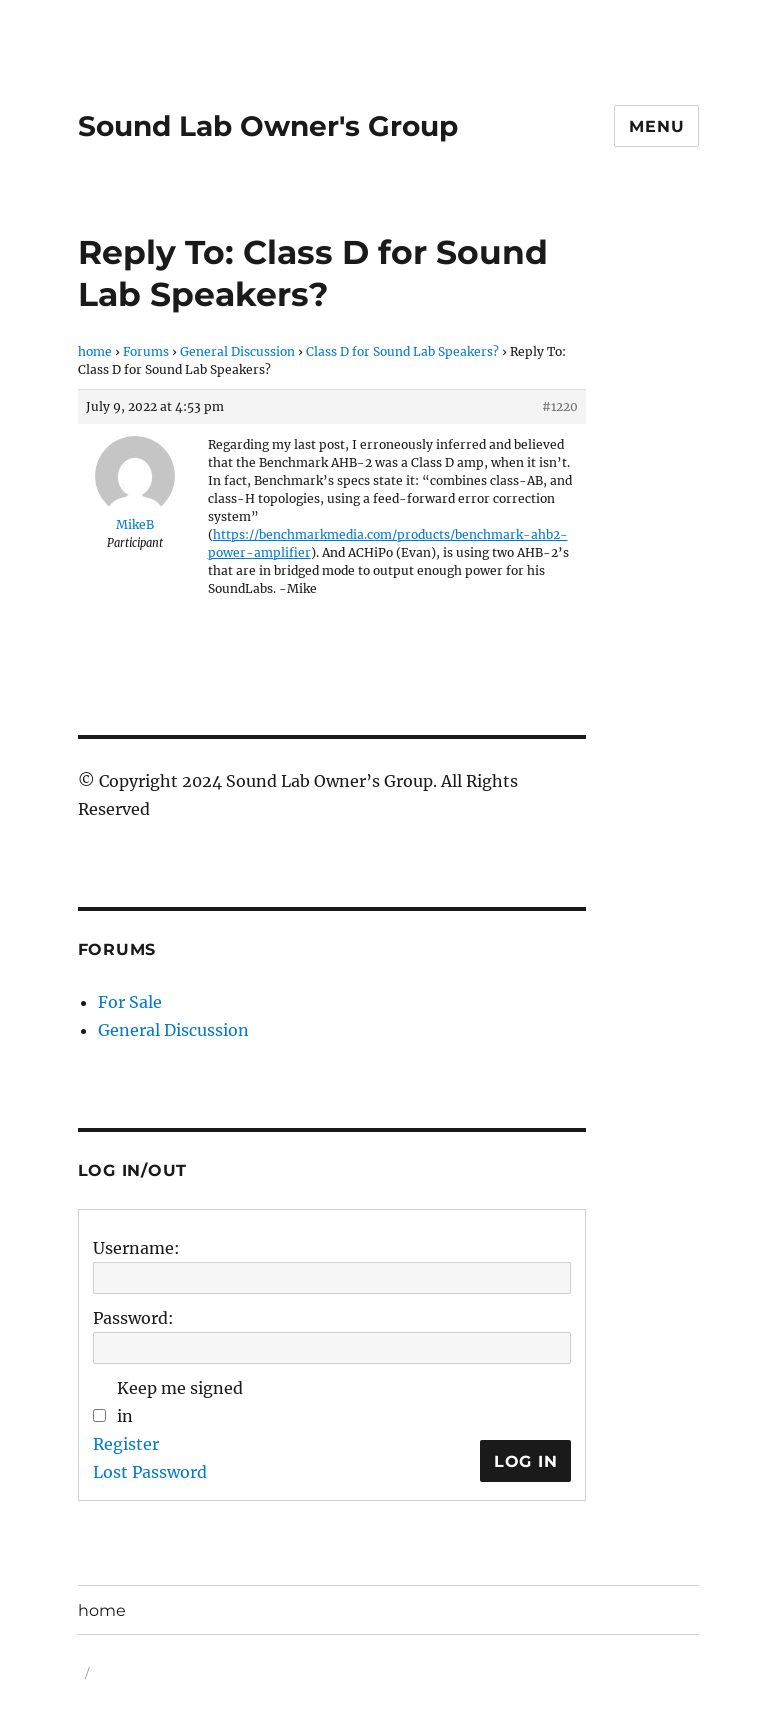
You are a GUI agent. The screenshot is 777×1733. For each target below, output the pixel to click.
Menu (656, 126)
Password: (133, 1318)
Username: (136, 1248)
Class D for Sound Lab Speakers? (402, 351)
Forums (146, 351)
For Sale (130, 1002)
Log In (526, 1461)
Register (126, 1444)
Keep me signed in (180, 1402)
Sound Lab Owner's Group (268, 126)
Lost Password (150, 1472)
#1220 (560, 406)
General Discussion (237, 351)
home (95, 351)
